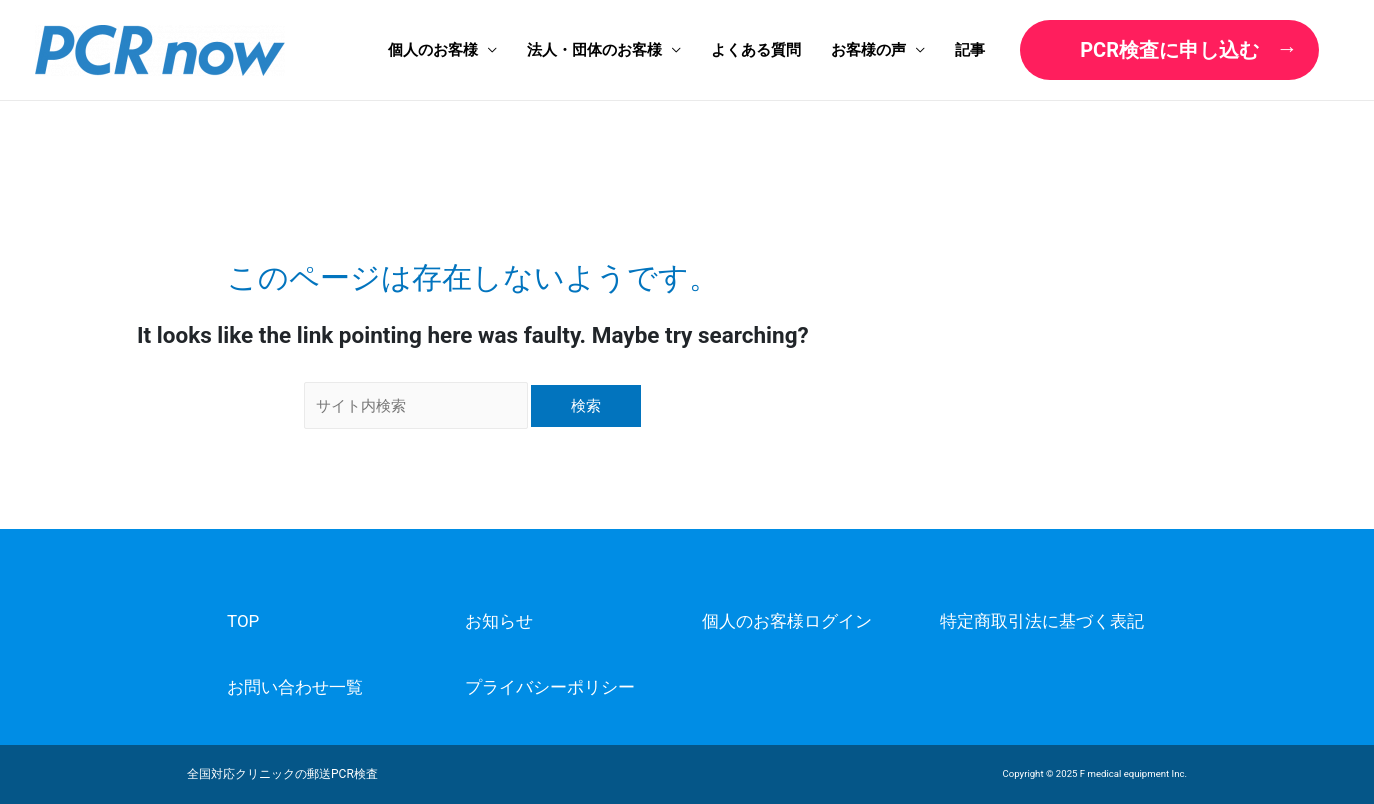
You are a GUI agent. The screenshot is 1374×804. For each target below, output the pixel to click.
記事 (970, 50)
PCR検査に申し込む (1169, 50)
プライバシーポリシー (550, 687)
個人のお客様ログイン (787, 621)
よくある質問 (756, 50)
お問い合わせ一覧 (295, 687)
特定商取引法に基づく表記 (1042, 621)
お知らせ (499, 621)
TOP (243, 621)
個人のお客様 (433, 50)
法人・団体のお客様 (594, 50)
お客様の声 (868, 50)
